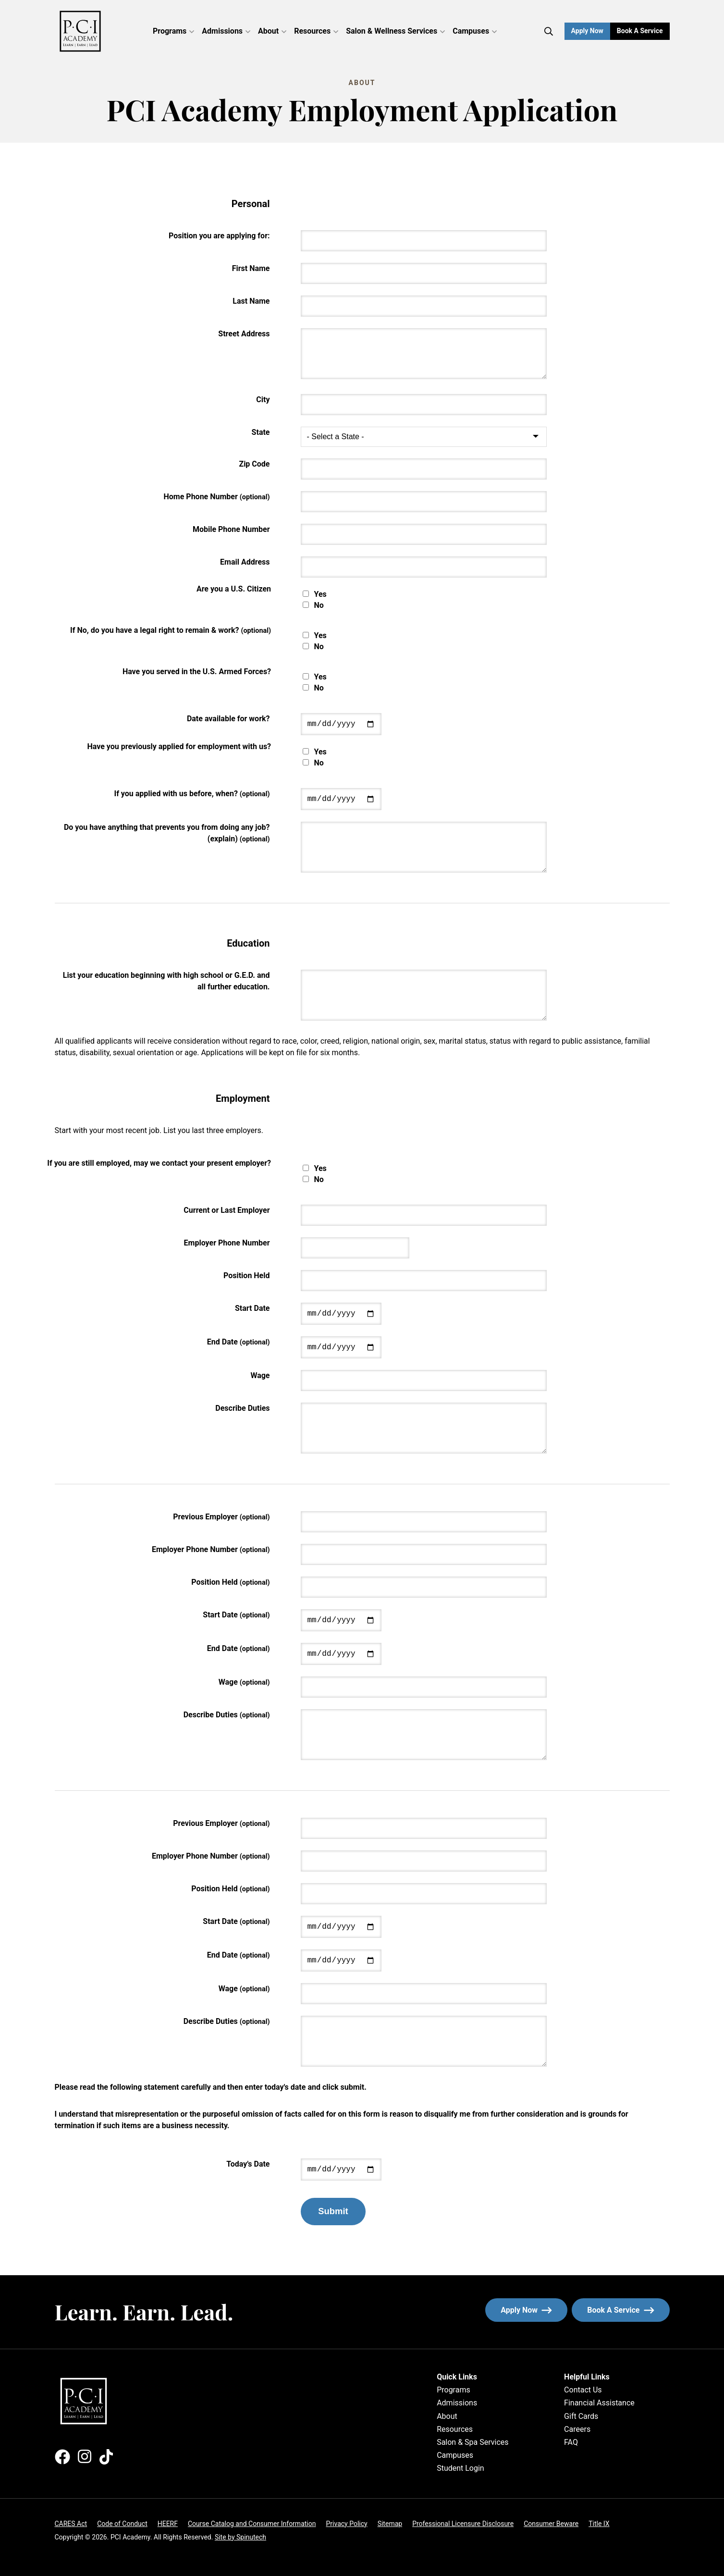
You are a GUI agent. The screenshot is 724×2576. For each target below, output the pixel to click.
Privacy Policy (346, 2523)
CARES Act (71, 2523)
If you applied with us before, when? (192, 793)
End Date (238, 1341)
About (272, 31)
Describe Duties (242, 1408)
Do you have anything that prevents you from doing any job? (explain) (167, 833)
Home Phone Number (217, 496)
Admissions (226, 31)
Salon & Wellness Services (395, 31)
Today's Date (248, 2164)
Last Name (251, 301)
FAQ (571, 2442)
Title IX (599, 2523)
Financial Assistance (599, 2402)
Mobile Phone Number (231, 529)
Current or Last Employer (227, 1210)
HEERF (168, 2523)
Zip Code (254, 463)
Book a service (628, 2310)
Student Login (460, 2468)
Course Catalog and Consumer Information (252, 2523)
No (319, 605)
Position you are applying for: (219, 235)
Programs (173, 31)
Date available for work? (228, 718)
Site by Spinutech (240, 2537)
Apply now (526, 2310)
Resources (316, 31)
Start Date (252, 1308)
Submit (333, 2211)
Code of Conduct (122, 2523)
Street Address (244, 333)
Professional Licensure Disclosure (463, 2523)
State (261, 432)
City (263, 399)
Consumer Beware (551, 2523)
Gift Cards (581, 2416)
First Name (251, 268)
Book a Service (643, 31)
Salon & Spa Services (472, 2442)
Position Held (246, 1275)
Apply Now (587, 31)
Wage (260, 1375)
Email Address (245, 562)
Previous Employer (221, 1516)
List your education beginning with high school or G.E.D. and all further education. (166, 981)
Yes (320, 594)
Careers (577, 2429)
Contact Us (583, 2389)
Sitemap (390, 2523)
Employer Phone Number (227, 1242)
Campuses (475, 31)
